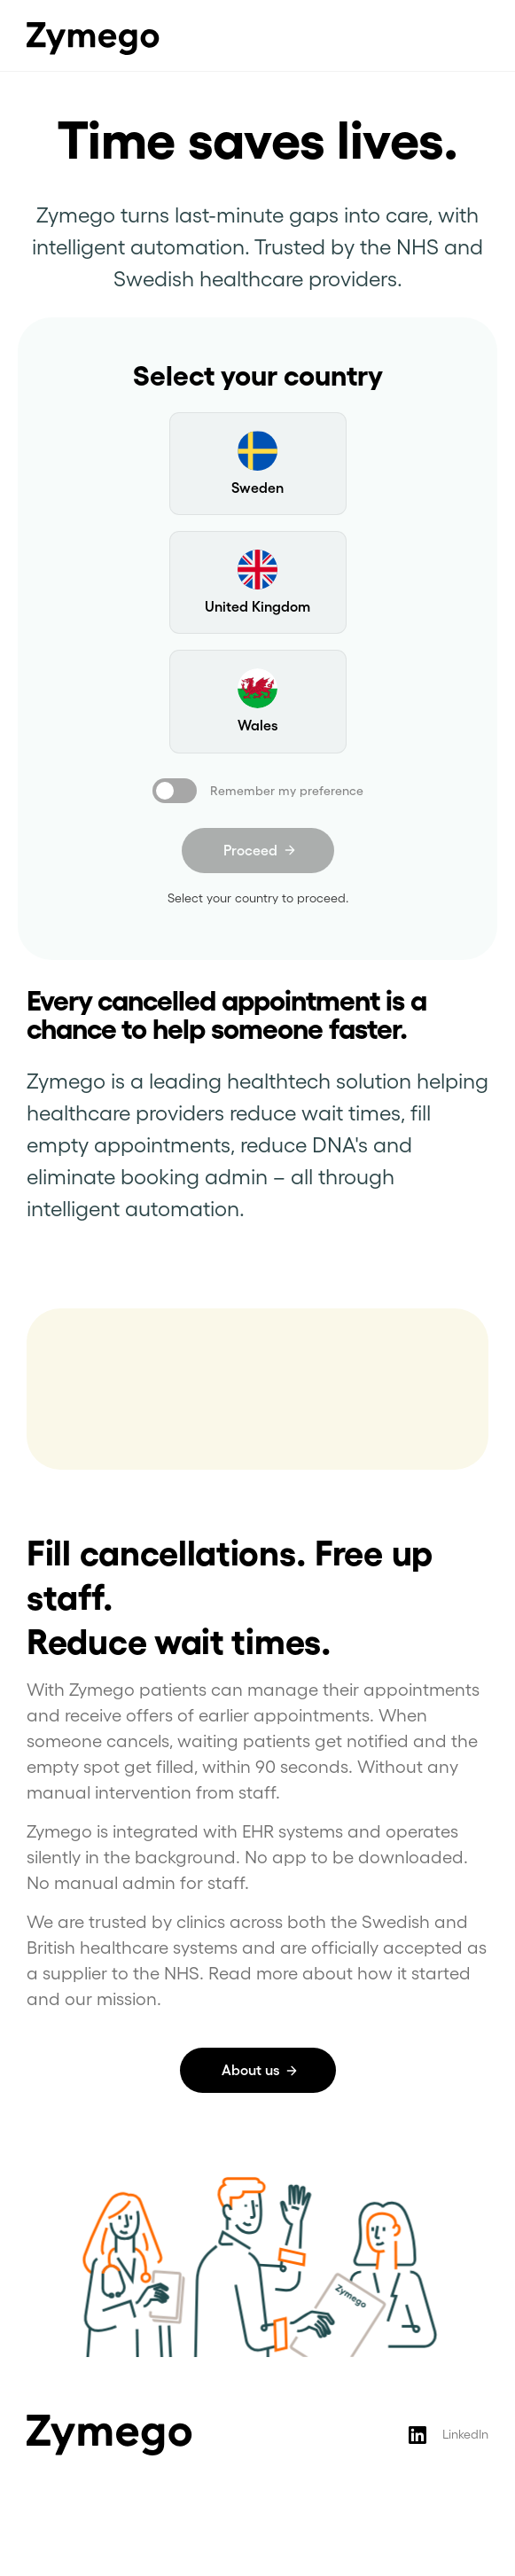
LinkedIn (465, 2434)
